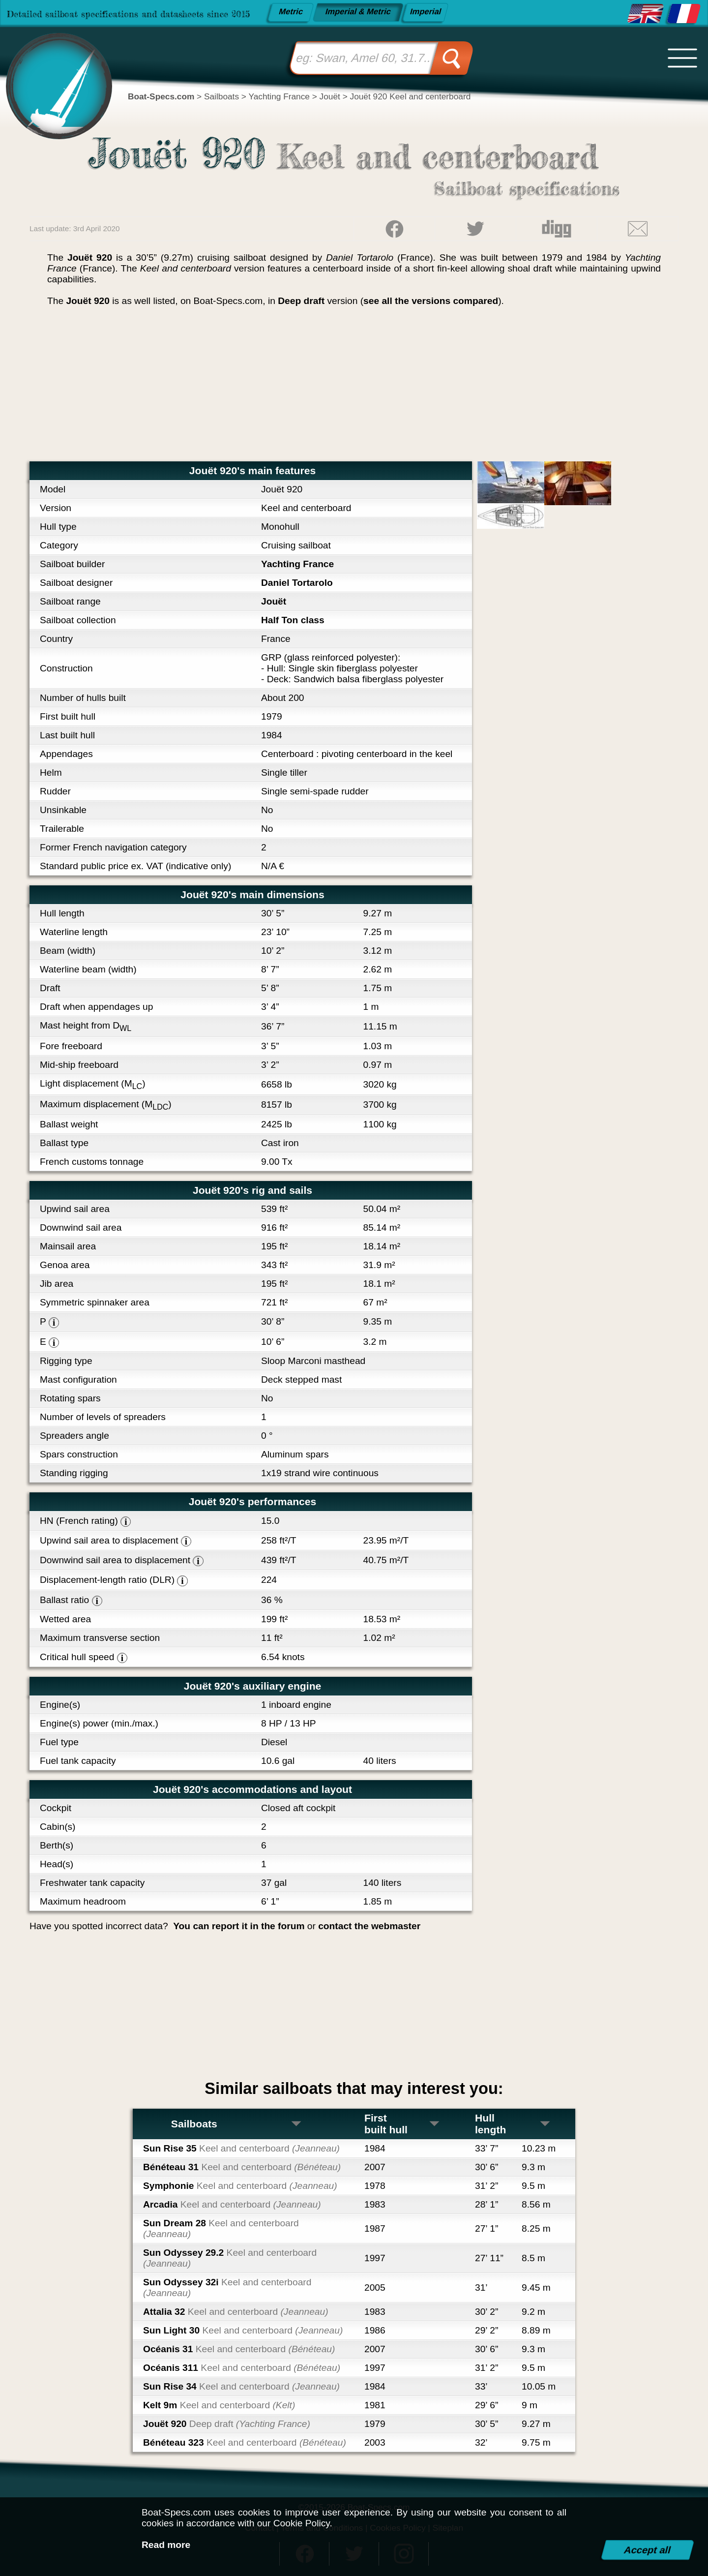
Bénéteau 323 (244, 2442)
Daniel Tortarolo (297, 582)
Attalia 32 (235, 2311)
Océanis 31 (239, 2349)
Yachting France (297, 564)
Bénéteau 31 (242, 2167)
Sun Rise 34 (241, 2386)
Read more (166, 2545)
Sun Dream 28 (221, 2228)
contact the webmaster (369, 1926)
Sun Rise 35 (241, 2148)
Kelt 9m (219, 2405)
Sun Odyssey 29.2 (230, 2258)
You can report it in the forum (238, 1926)
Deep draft (301, 301)
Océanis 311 (241, 2368)
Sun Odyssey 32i (227, 2287)
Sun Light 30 (243, 2330)
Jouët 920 (226, 2424)
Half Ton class (292, 620)
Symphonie (240, 2186)
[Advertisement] (354, 387)
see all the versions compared (430, 301)
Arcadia (232, 2204)
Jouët (273, 601)
